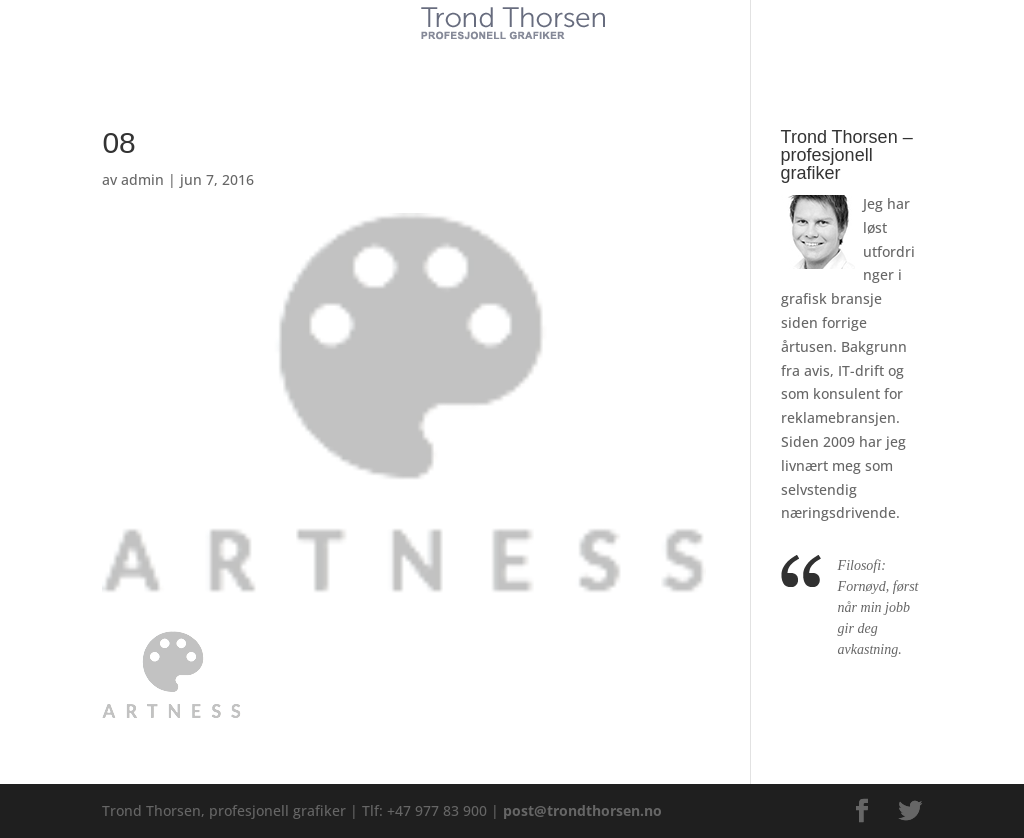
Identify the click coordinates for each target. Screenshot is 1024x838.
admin (142, 179)
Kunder (359, 58)
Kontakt (661, 58)
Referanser (558, 58)
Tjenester (452, 58)
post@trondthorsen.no (582, 810)
